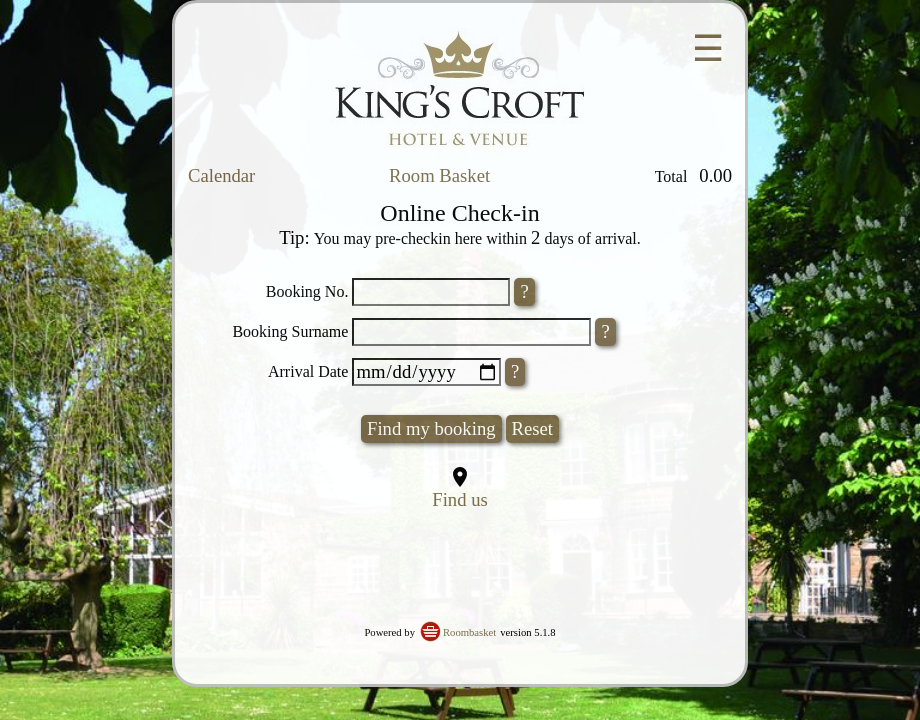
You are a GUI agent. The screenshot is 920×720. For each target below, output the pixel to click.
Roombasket (469, 632)
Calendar (221, 175)
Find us (459, 499)
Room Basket (439, 175)
